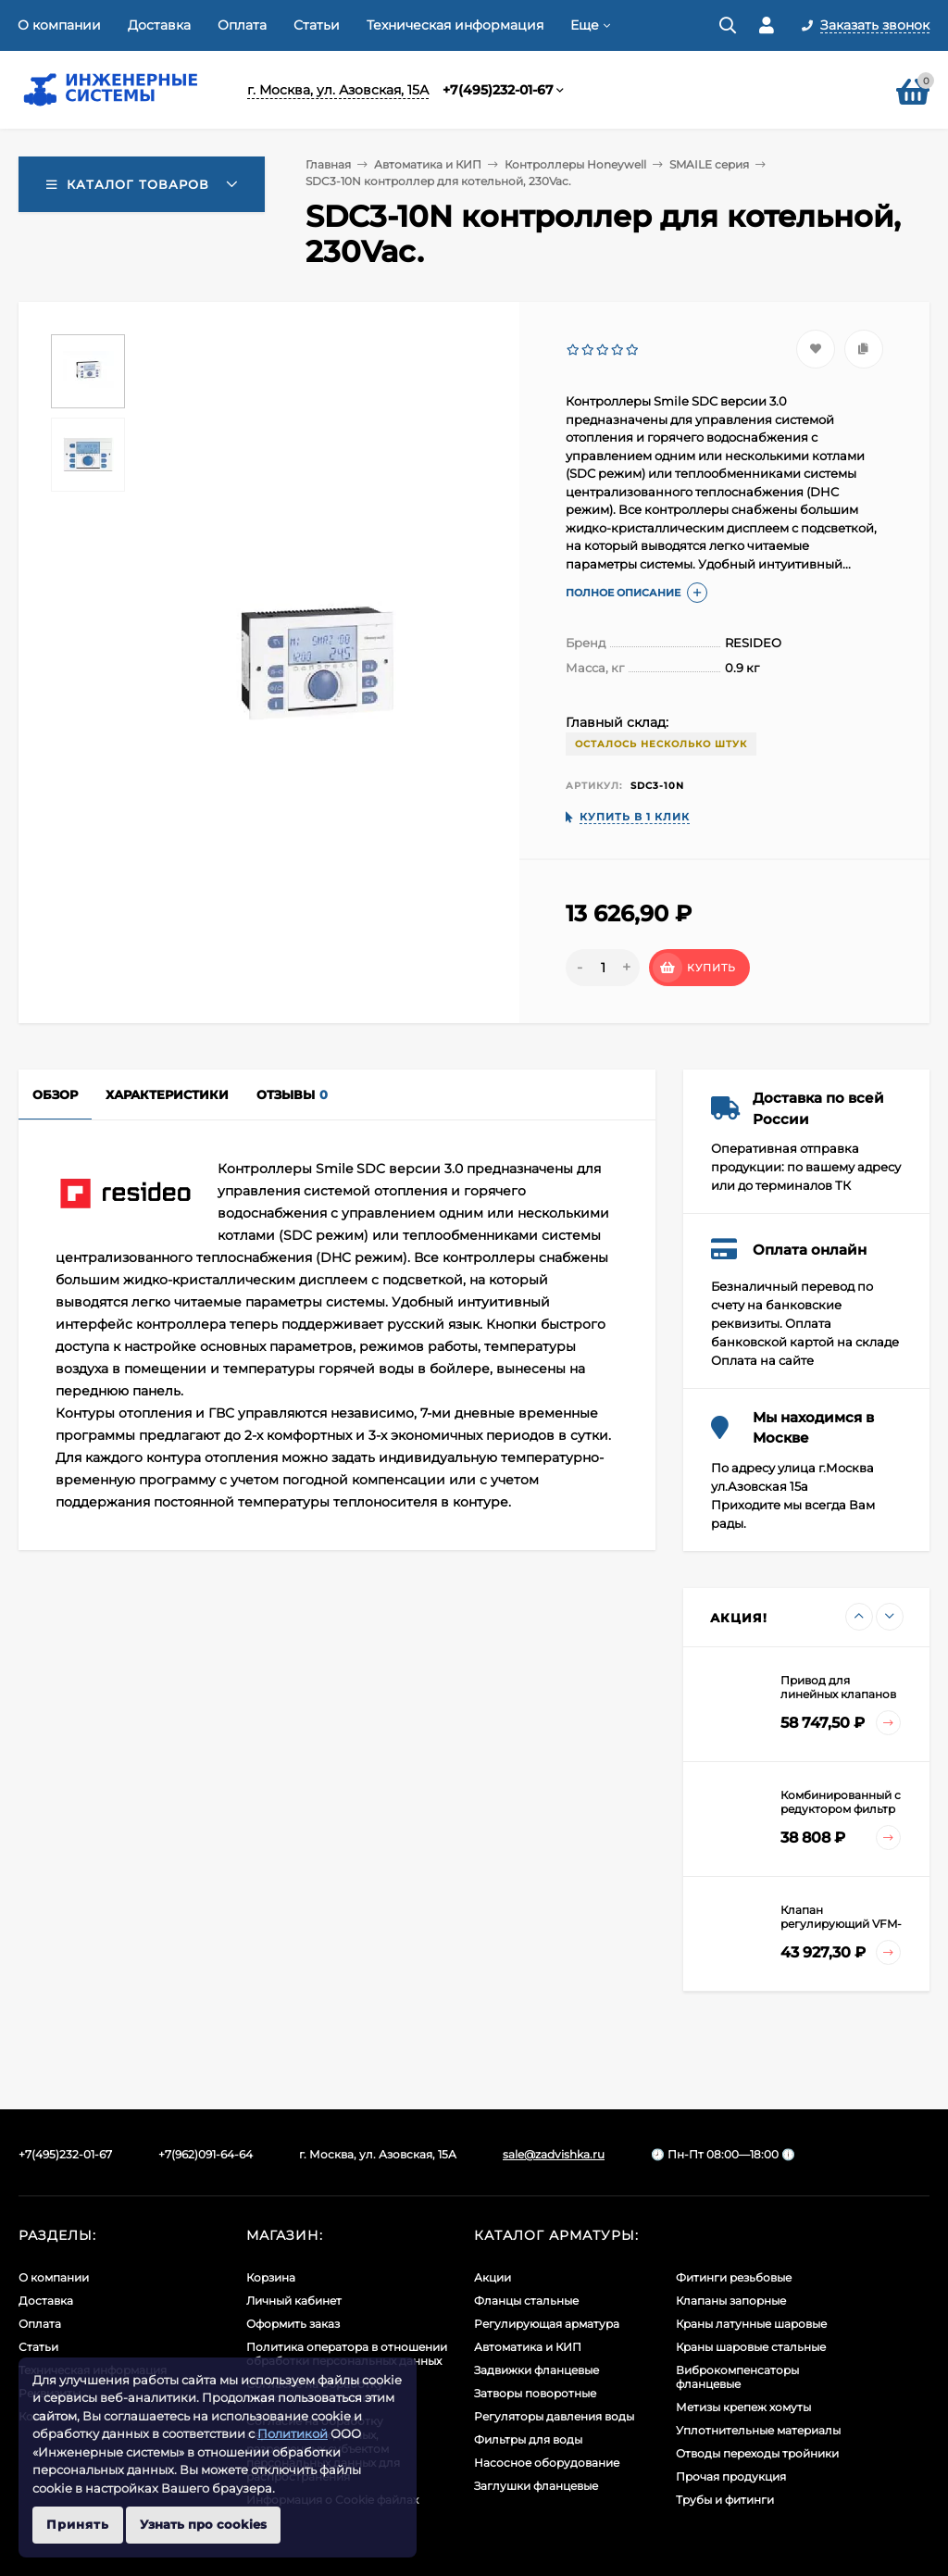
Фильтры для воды (528, 2439)
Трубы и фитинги (725, 2500)
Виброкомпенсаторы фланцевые (737, 2377)
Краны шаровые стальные (751, 2347)
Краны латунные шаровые (751, 2324)
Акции (492, 2277)
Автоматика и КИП (427, 164)
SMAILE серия (709, 164)
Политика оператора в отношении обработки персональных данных (346, 2354)
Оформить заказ (293, 2324)
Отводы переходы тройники (757, 2453)
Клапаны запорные (731, 2300)
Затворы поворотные (535, 2393)
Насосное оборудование (546, 2463)
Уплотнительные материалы (758, 2430)
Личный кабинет (294, 2300)
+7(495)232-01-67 (498, 89)
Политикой (292, 2433)
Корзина (270, 2277)
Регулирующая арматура (546, 2324)
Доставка (159, 25)
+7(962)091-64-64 (205, 2154)
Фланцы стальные (526, 2300)
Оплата (242, 25)
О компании (59, 25)
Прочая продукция (731, 2476)
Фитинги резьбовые (734, 2277)
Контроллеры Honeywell (575, 164)
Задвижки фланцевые (536, 2370)
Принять (77, 2524)
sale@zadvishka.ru (554, 2154)
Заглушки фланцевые (536, 2486)
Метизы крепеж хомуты (743, 2407)
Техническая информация (455, 25)
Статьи (316, 25)
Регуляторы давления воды (554, 2416)
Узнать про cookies (203, 2524)
